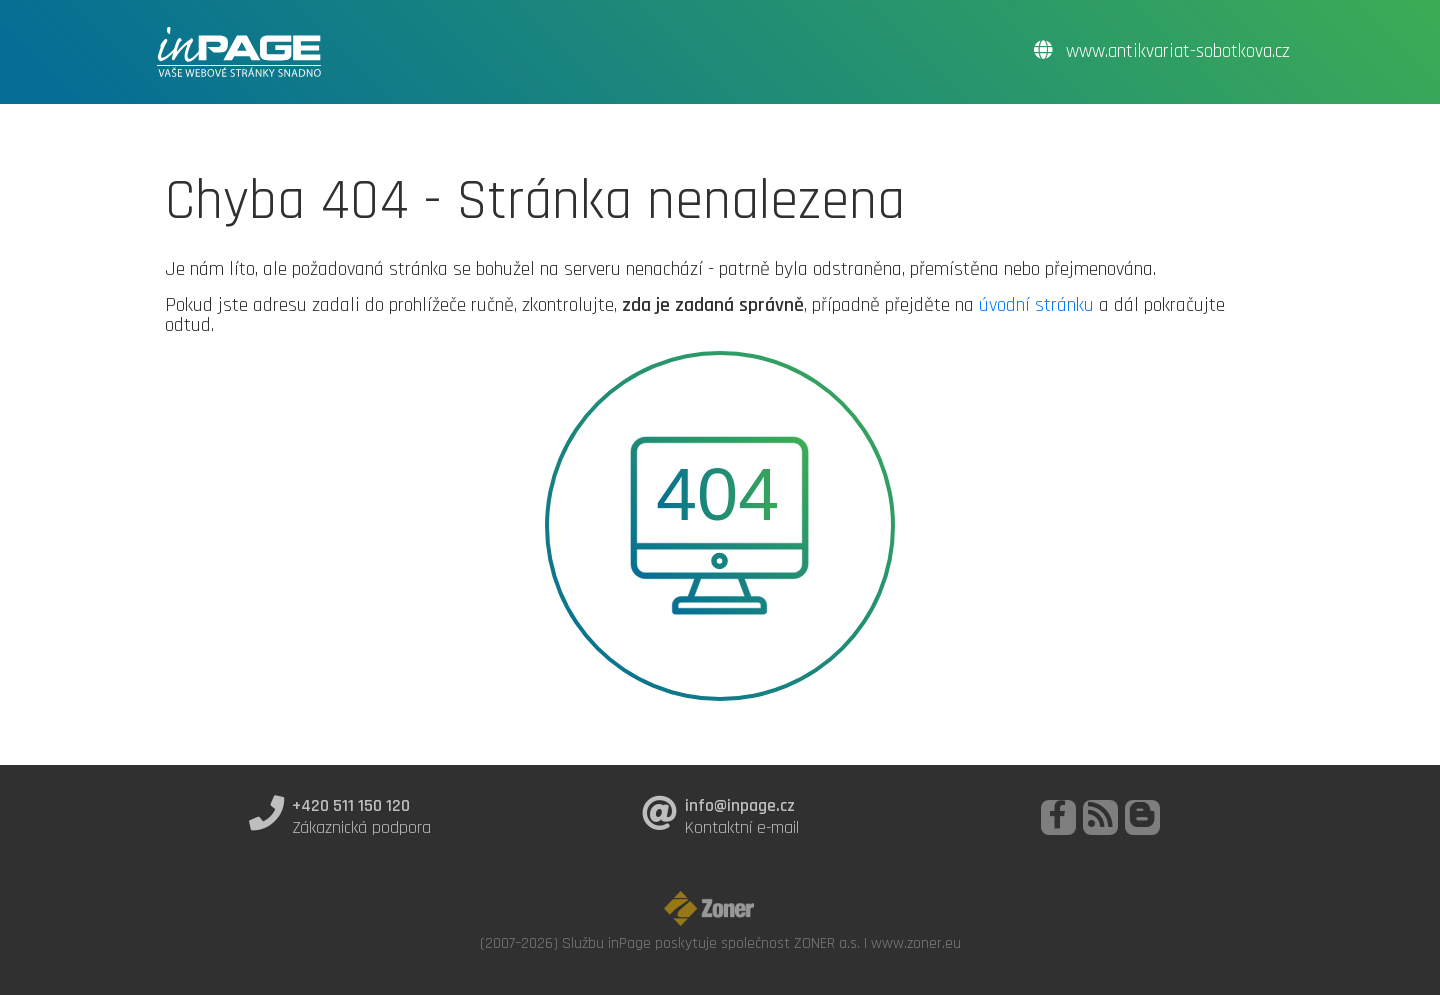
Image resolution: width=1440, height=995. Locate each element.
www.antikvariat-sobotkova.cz (1162, 51)
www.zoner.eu (916, 943)
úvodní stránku (1036, 305)
